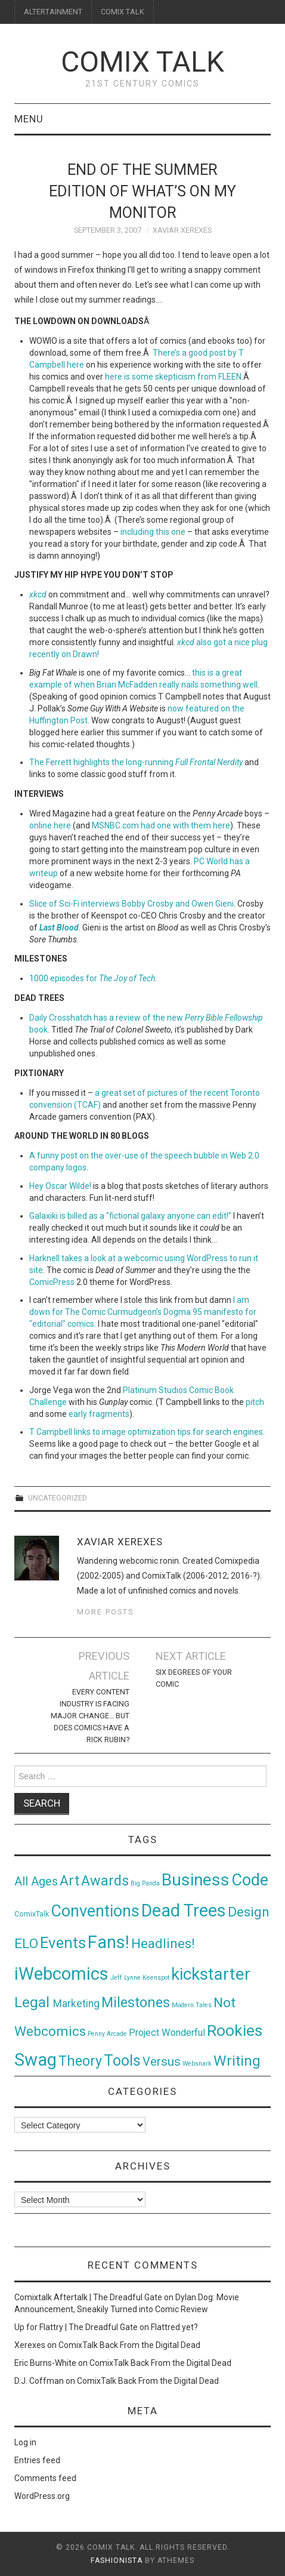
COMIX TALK (122, 11)
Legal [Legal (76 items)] (33, 2002)
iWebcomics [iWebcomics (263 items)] (61, 1974)
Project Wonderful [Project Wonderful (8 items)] (167, 2032)
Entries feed (37, 2460)
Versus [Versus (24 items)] (161, 2061)
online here (50, 825)
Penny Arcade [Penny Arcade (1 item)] (107, 2034)
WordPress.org (42, 2496)
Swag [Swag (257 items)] (35, 2060)
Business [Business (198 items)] (196, 1880)
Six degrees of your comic (194, 1678)
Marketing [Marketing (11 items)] (76, 2004)
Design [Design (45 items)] (248, 1912)
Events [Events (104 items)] (63, 1943)
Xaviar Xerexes (182, 230)
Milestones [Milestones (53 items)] (135, 2002)
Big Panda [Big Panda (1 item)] (145, 1883)
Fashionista (116, 2560)
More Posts (105, 1611)
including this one (152, 532)
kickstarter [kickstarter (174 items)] (210, 1974)
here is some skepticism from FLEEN (173, 376)
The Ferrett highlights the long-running (136, 762)
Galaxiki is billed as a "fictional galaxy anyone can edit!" (130, 1216)
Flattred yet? (174, 2327)
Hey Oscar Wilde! (60, 1186)
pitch (255, 1402)
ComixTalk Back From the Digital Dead (129, 2345)
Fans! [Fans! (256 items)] (108, 1942)
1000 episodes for (92, 978)
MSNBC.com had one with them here (161, 825)
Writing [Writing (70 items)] (237, 2060)
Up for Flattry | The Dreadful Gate (76, 2327)
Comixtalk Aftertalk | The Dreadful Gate (88, 2297)
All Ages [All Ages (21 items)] (36, 1881)
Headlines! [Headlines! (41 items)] (163, 1943)
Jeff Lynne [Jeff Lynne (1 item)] (125, 1978)
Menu (29, 119)
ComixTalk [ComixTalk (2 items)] (31, 1914)
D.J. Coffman (39, 2381)
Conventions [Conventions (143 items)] (95, 1911)
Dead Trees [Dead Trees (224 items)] (183, 1910)
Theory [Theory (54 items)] (80, 2061)
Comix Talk (142, 62)
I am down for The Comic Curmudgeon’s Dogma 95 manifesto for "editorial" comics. (142, 1312)
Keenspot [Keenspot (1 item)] (155, 1978)
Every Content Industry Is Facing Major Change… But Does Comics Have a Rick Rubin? (90, 1715)
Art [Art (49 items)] (69, 1881)
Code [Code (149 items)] (249, 1880)
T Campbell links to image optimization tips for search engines (146, 1432)
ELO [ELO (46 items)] (26, 1944)
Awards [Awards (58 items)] (105, 1880)
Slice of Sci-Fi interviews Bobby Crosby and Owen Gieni (131, 903)
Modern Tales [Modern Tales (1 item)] (192, 2005)
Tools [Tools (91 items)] (122, 2060)
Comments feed (45, 2478)
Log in (25, 2442)
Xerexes (29, 2345)
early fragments (99, 1414)
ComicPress (52, 1282)
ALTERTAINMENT (53, 11)
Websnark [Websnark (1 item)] (197, 2063)
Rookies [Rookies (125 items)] (234, 2030)
